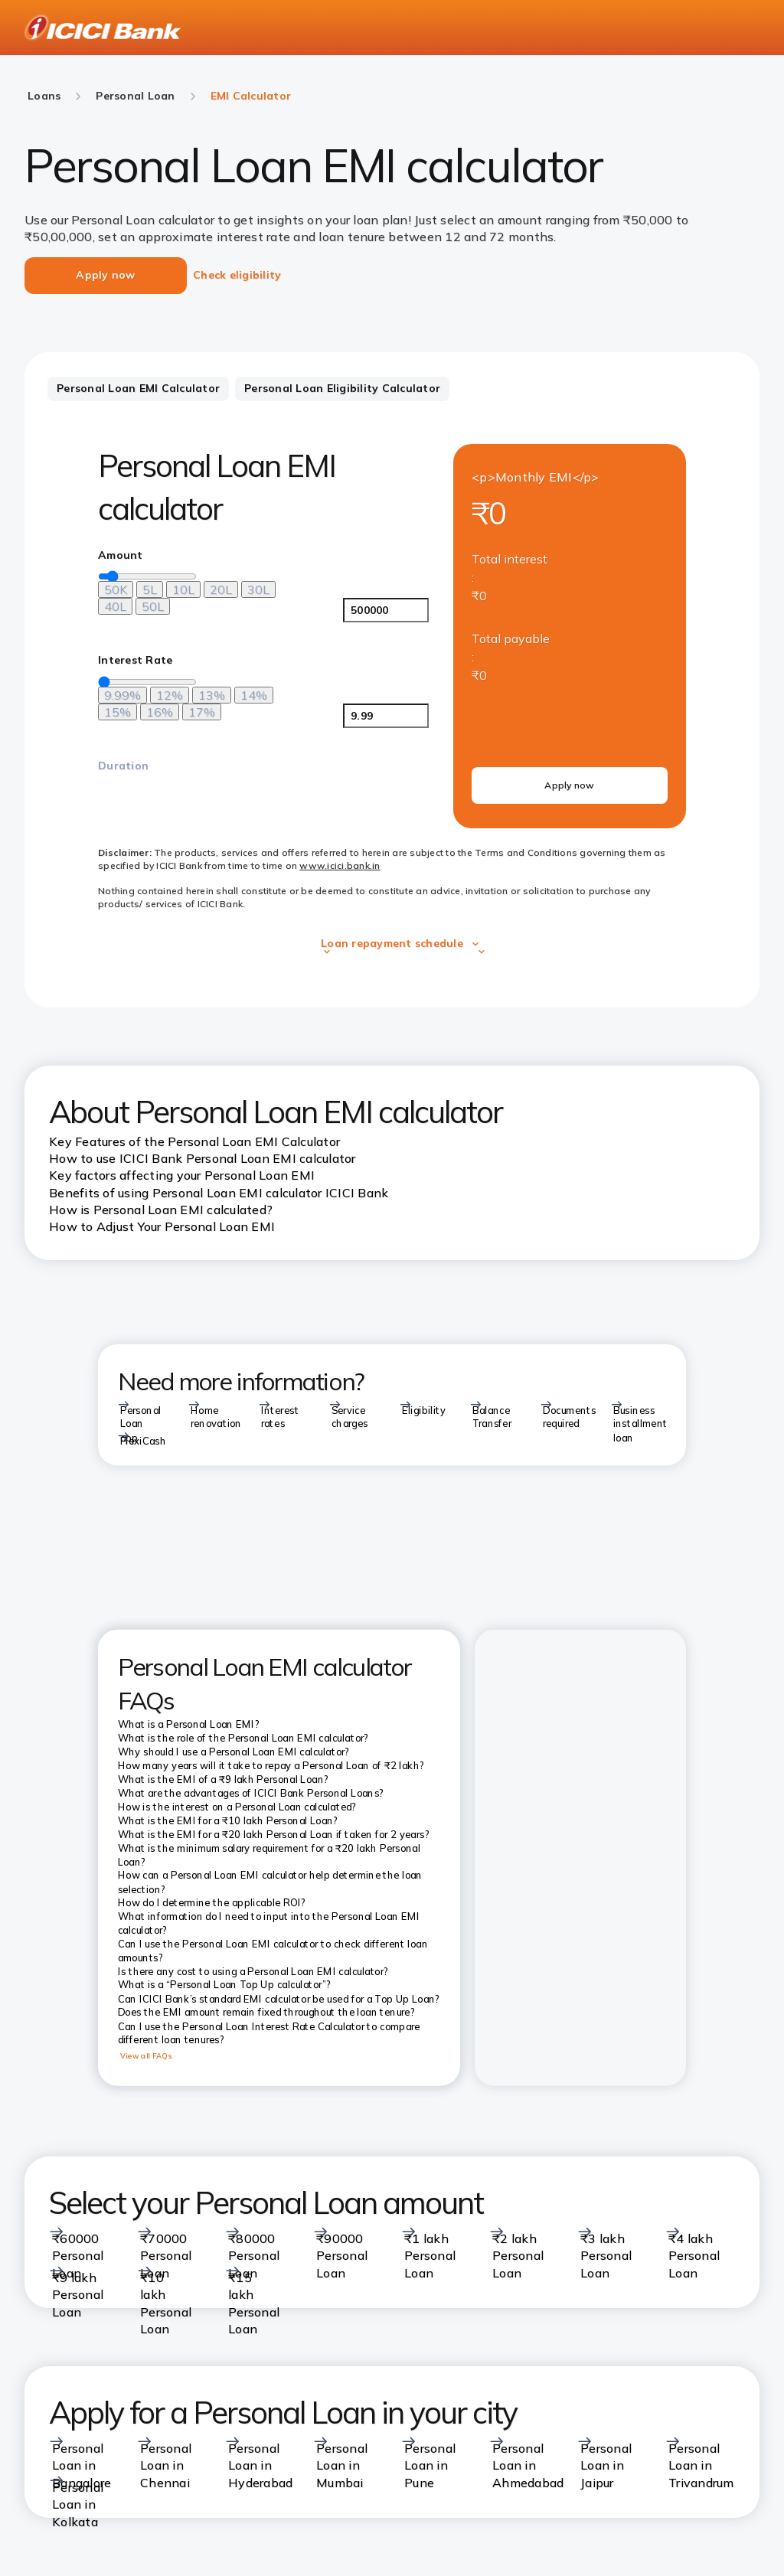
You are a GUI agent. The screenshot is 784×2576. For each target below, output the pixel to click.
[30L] (258, 589)
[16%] (159, 712)
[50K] (115, 589)
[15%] (117, 712)
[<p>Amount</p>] (386, 610)
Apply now (569, 785)
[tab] (138, 389)
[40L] (115, 606)
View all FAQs (146, 2056)
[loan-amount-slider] (147, 576)
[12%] (169, 695)
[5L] (149, 589)
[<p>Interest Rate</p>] (386, 716)
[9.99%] (122, 695)
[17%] (201, 712)
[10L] (183, 589)
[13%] (211, 695)
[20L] (221, 589)
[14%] (253, 695)
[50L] (153, 606)
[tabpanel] (392, 692)
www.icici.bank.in (339, 865)
